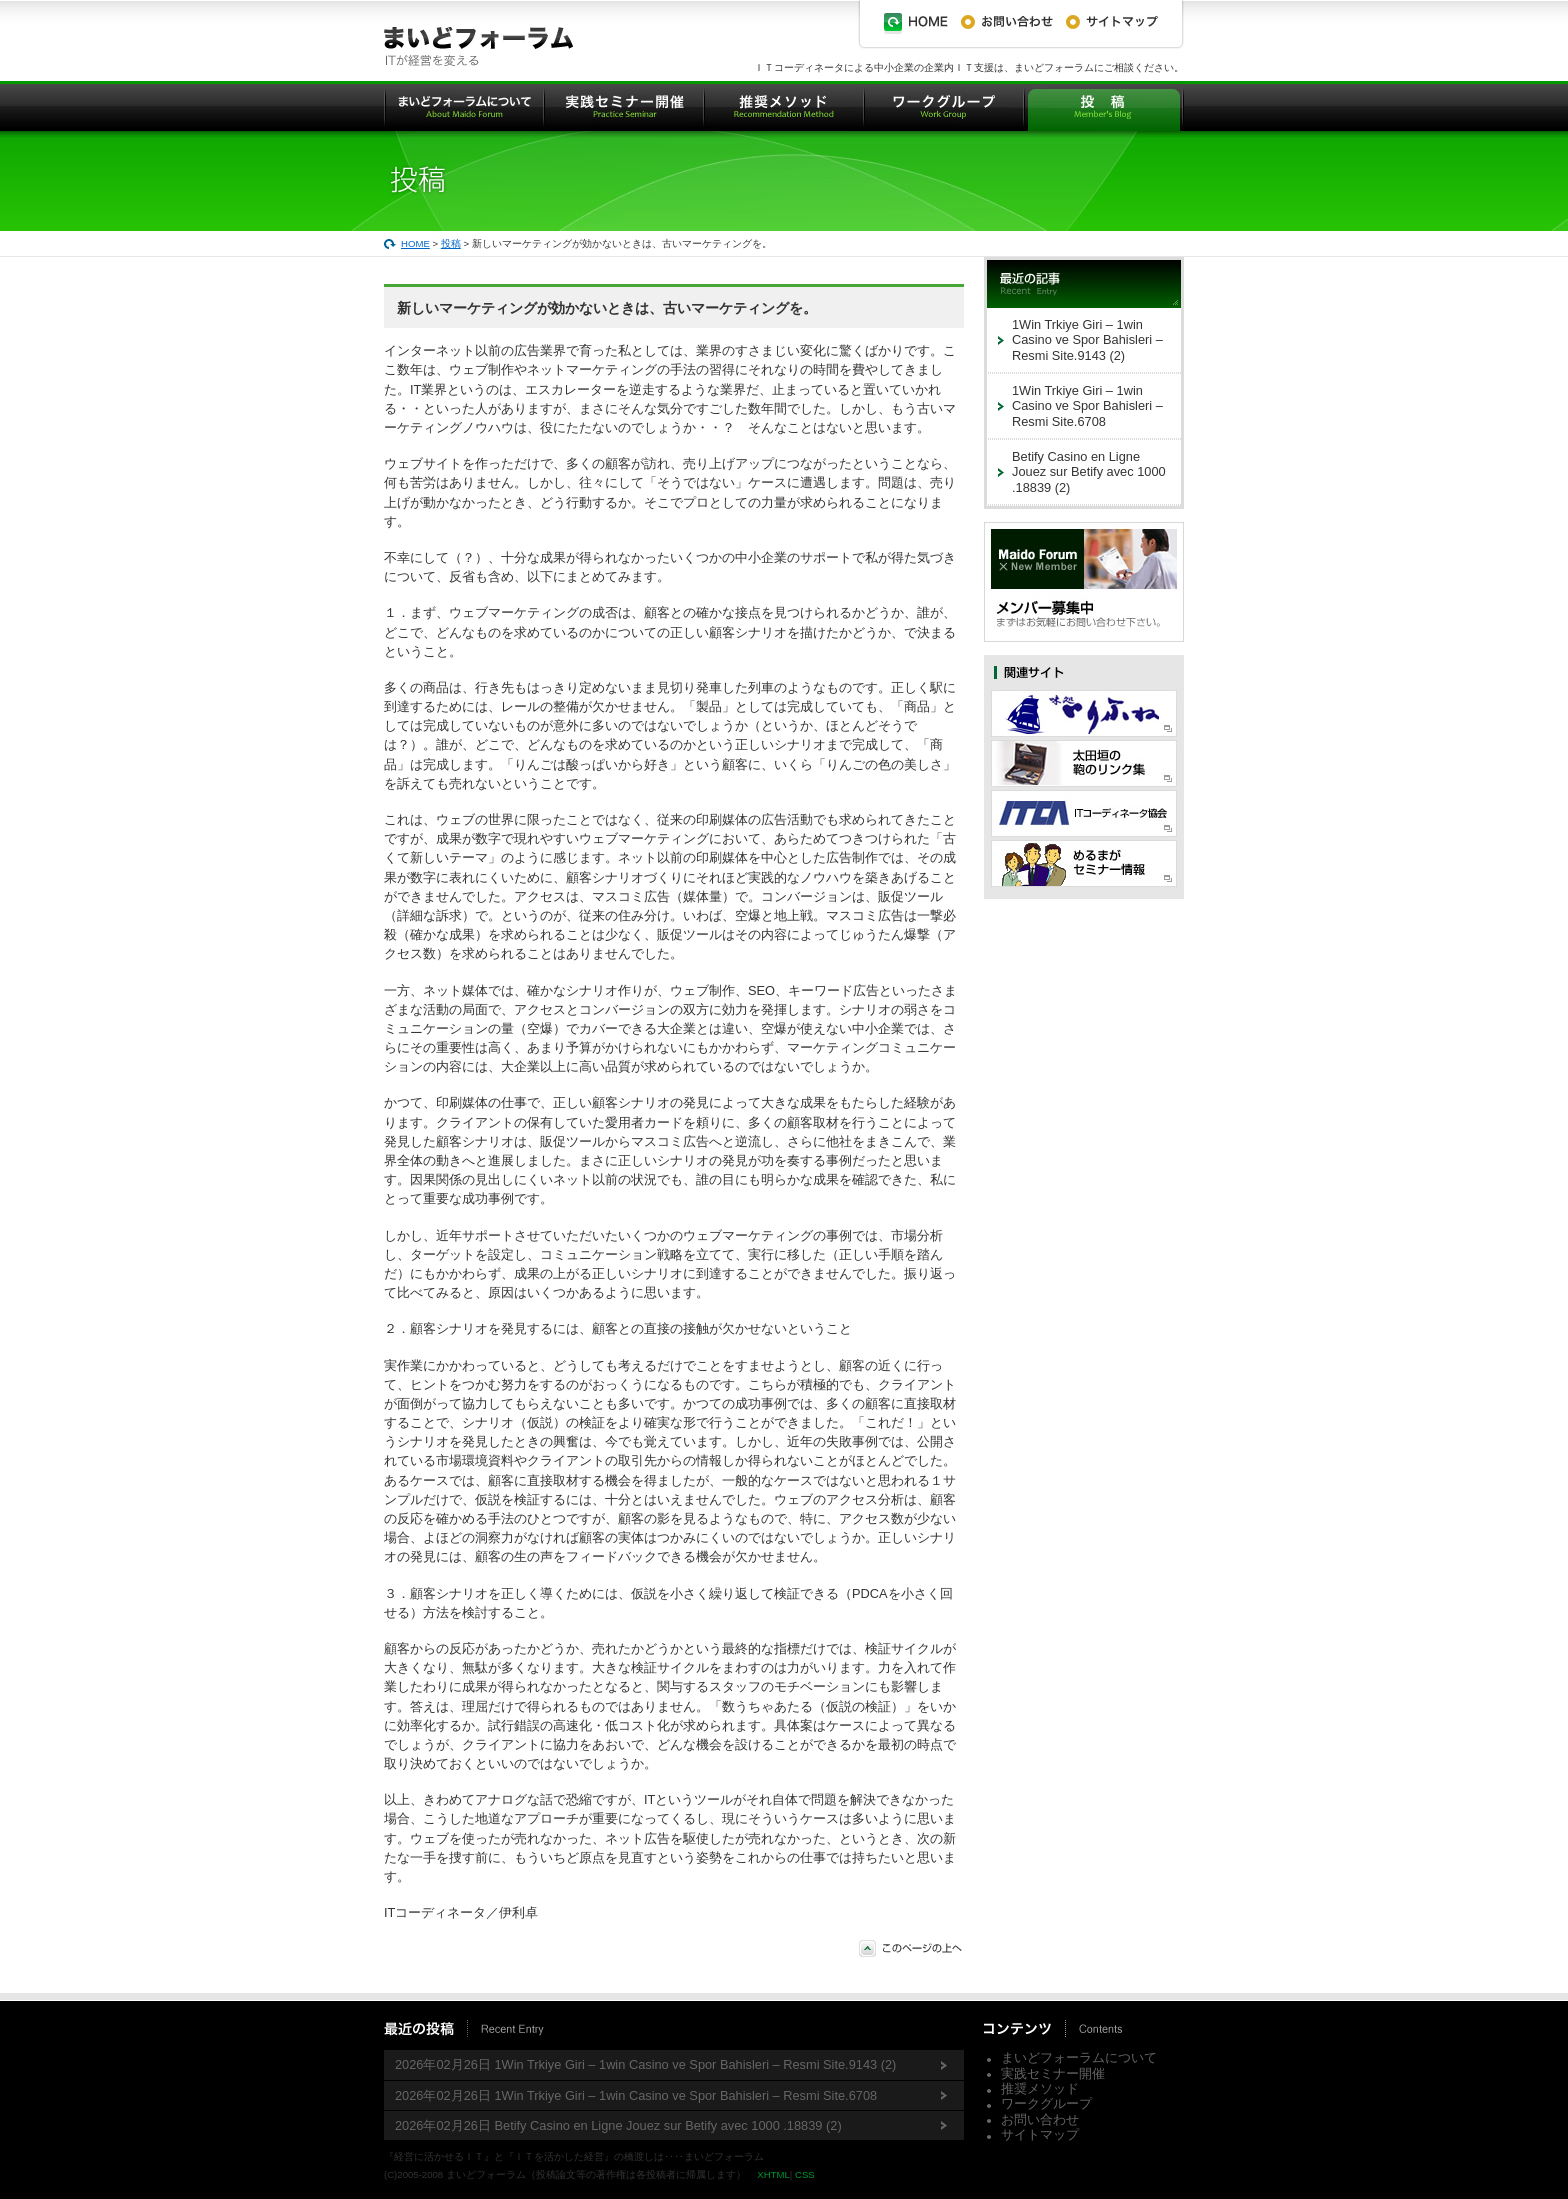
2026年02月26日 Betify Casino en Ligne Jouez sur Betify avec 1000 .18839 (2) (618, 2125)
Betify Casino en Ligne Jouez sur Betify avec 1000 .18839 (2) (1089, 472)
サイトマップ (1040, 2134)
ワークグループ (1046, 2103)
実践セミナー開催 (1053, 2073)
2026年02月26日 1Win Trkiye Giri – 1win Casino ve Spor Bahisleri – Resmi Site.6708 (636, 2095)
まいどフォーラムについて (1079, 2057)
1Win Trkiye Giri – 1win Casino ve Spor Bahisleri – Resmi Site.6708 (1087, 406)
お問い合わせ (1040, 2119)
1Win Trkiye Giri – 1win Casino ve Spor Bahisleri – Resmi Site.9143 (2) (1087, 340)
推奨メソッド (1040, 2088)
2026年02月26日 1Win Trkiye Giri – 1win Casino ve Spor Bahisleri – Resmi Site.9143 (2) (645, 2064)
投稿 (451, 243)
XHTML (773, 2174)
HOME (415, 243)
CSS (805, 2174)
